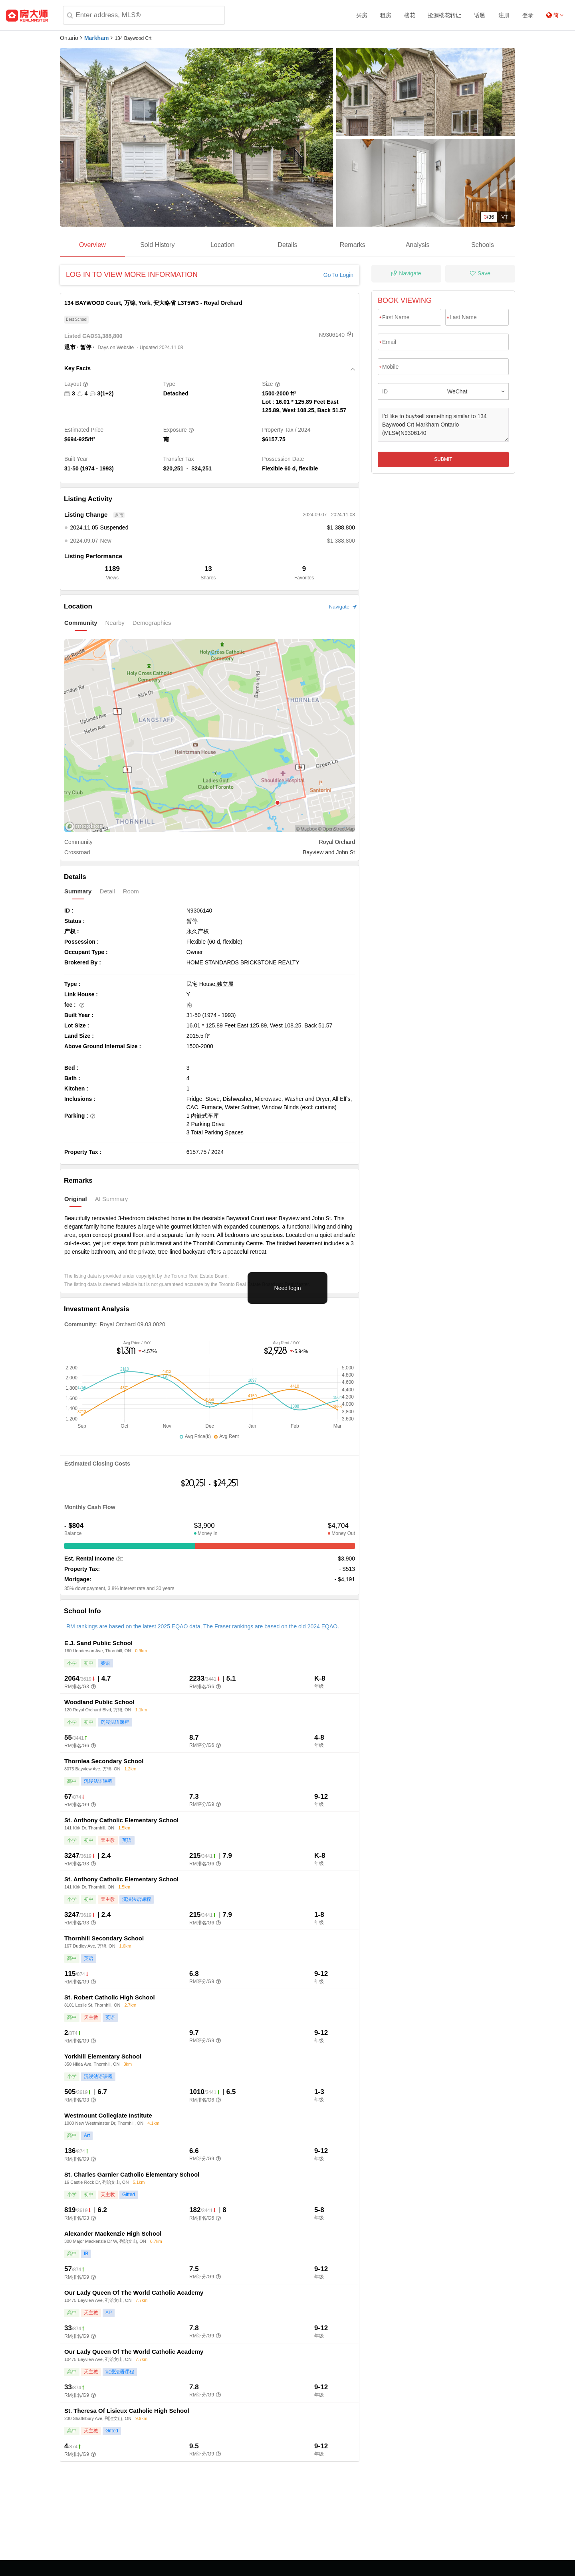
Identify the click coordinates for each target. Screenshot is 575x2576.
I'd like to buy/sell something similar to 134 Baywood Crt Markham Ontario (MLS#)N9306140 (443, 425)
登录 (527, 15)
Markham (96, 38)
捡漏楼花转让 (444, 15)
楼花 (409, 15)
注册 (504, 15)
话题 (479, 15)
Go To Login (338, 275)
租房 (385, 15)
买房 (361, 15)
